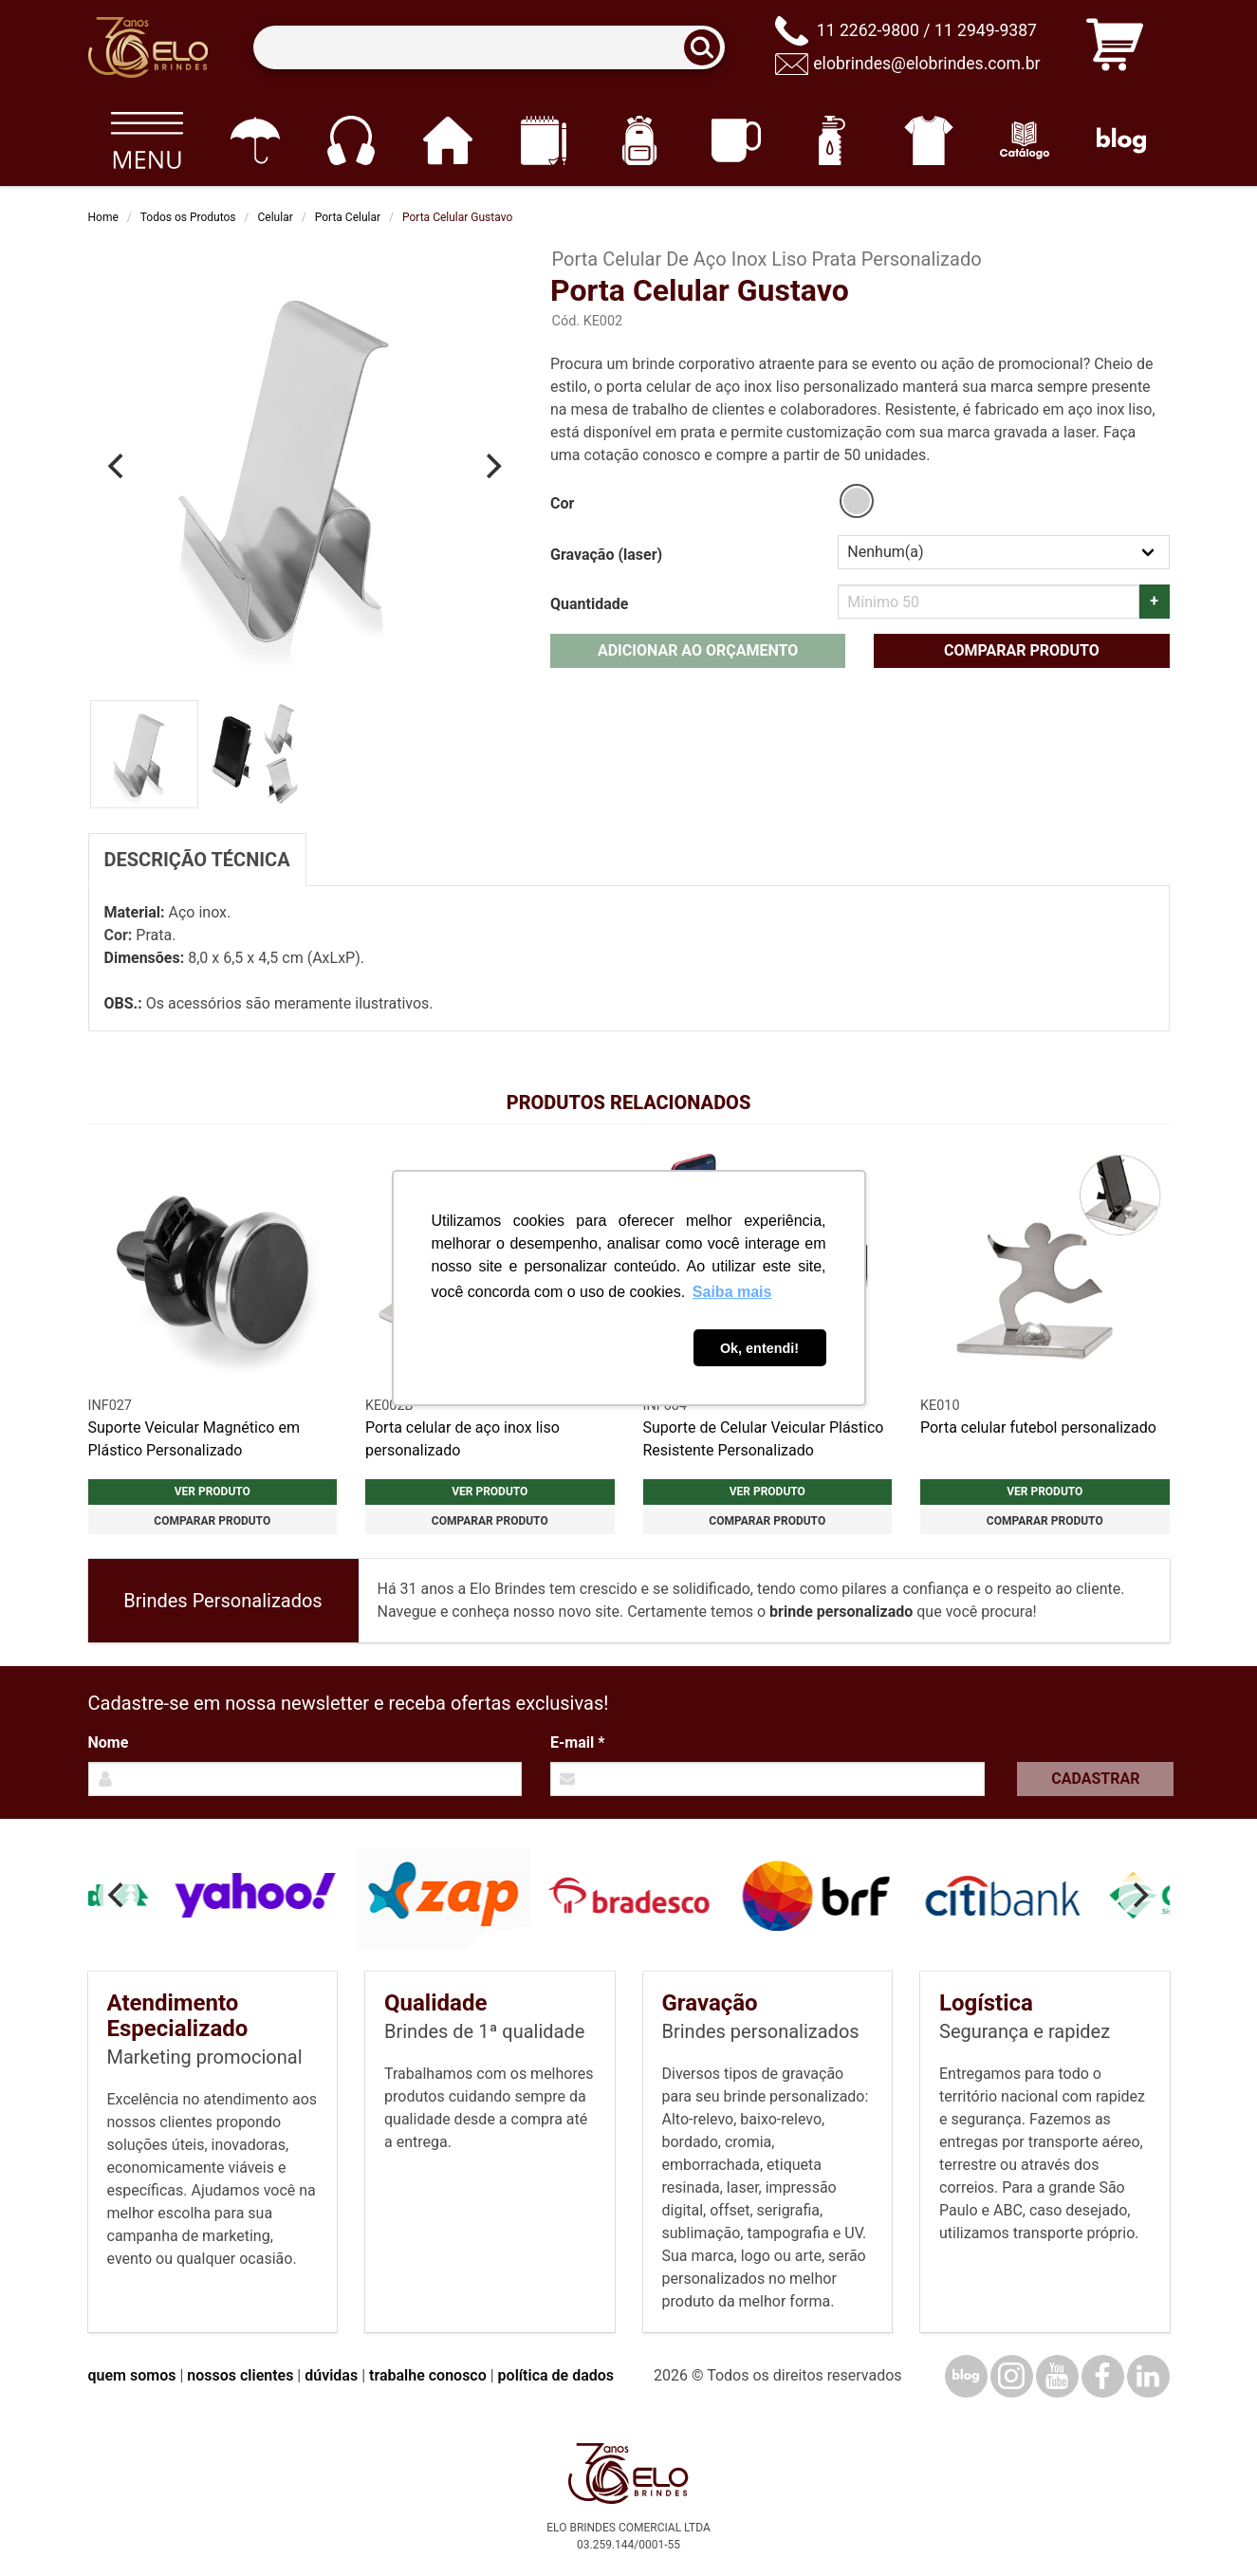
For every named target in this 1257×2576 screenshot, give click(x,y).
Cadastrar (1095, 1779)
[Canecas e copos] (736, 140)
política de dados (556, 2375)
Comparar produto (1022, 650)
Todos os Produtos (188, 217)
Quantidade (589, 604)
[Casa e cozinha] (447, 140)
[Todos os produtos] (147, 140)
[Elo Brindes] (148, 47)
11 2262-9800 (868, 30)
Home (103, 217)
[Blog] (1121, 140)
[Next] (491, 466)
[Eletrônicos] (350, 140)
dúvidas (331, 2375)
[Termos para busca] (489, 48)
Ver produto (212, 1491)
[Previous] (118, 466)
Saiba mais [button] (732, 1292)
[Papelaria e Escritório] (543, 140)
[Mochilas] (640, 140)
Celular (275, 217)
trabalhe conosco (428, 2375)
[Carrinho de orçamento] (1114, 48)
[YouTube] (1057, 2376)
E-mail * (577, 1742)
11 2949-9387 (985, 30)
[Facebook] (1102, 2376)
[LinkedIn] (1148, 2376)
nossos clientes (240, 2375)
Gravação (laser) (606, 555)
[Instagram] (1011, 2376)
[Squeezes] (832, 140)
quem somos (132, 2375)
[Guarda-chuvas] (255, 140)
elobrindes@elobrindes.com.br (926, 63)
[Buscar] (708, 48)
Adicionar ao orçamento (698, 650)
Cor (562, 503)
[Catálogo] (1025, 140)
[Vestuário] (928, 140)
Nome (108, 1742)
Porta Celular (347, 217)
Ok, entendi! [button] (759, 1348)
